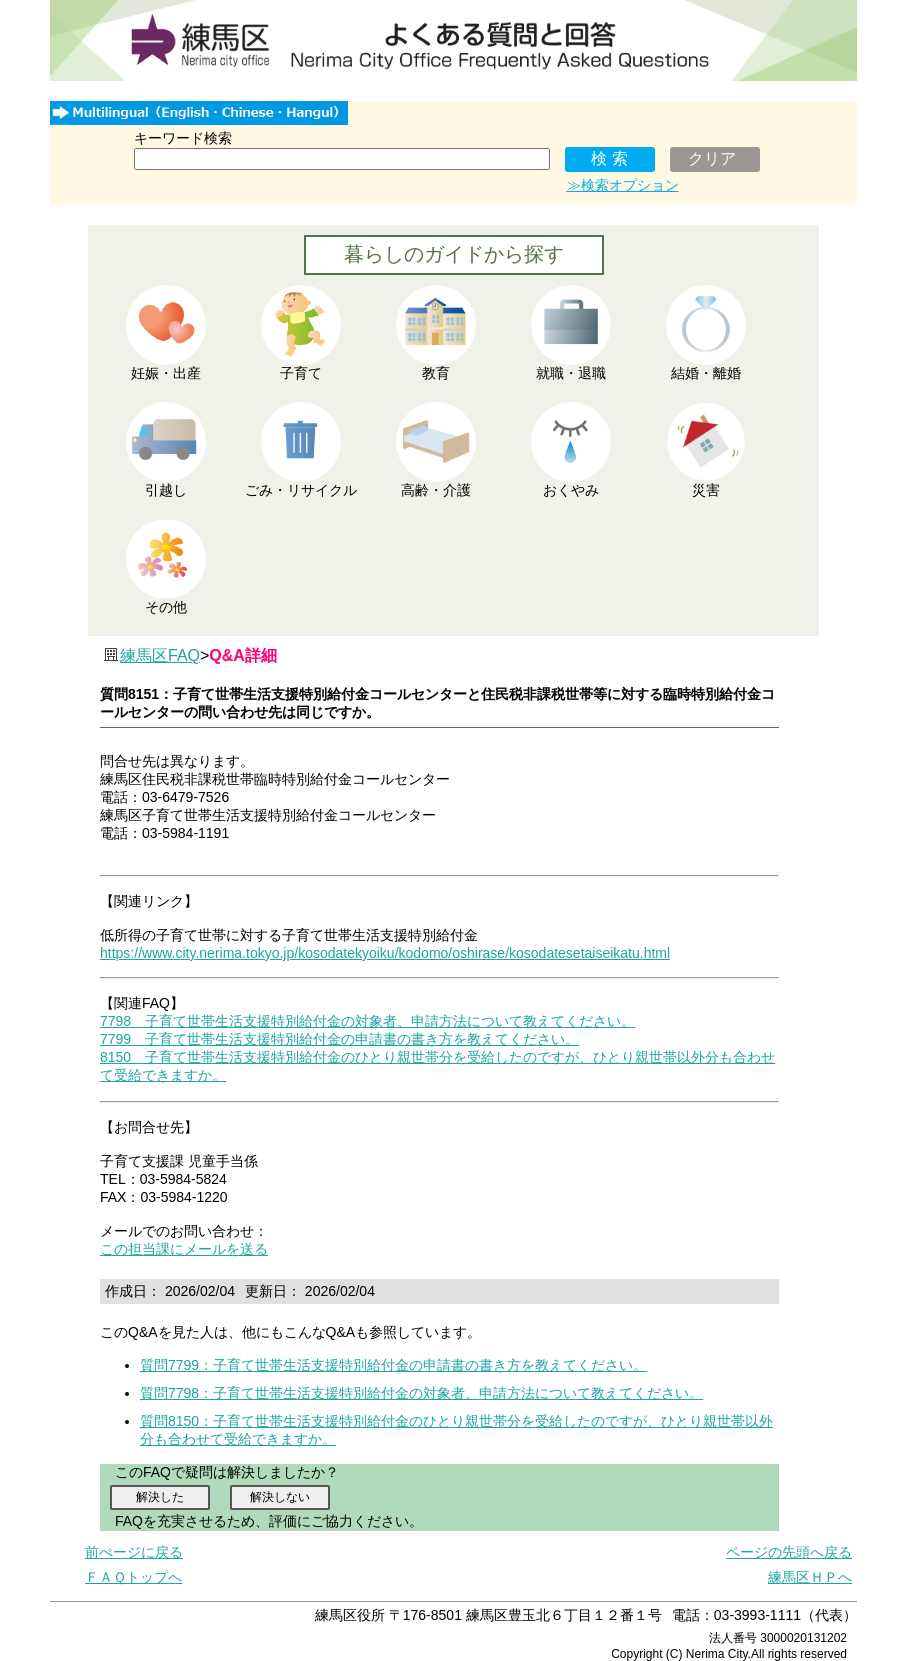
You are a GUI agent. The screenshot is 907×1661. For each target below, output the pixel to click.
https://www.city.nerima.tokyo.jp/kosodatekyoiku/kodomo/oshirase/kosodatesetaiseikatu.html (385, 953)
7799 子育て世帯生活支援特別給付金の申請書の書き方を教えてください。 (339, 1039)
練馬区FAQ (160, 655)
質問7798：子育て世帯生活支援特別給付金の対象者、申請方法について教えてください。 (421, 1393)
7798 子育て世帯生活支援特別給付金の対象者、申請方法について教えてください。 (367, 1021)
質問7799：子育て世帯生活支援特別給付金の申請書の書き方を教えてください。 (393, 1365)
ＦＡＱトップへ (133, 1577)
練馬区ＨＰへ (810, 1577)
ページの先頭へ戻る (789, 1552)
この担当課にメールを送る (184, 1249)
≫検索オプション (623, 185)
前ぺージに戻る (134, 1552)
